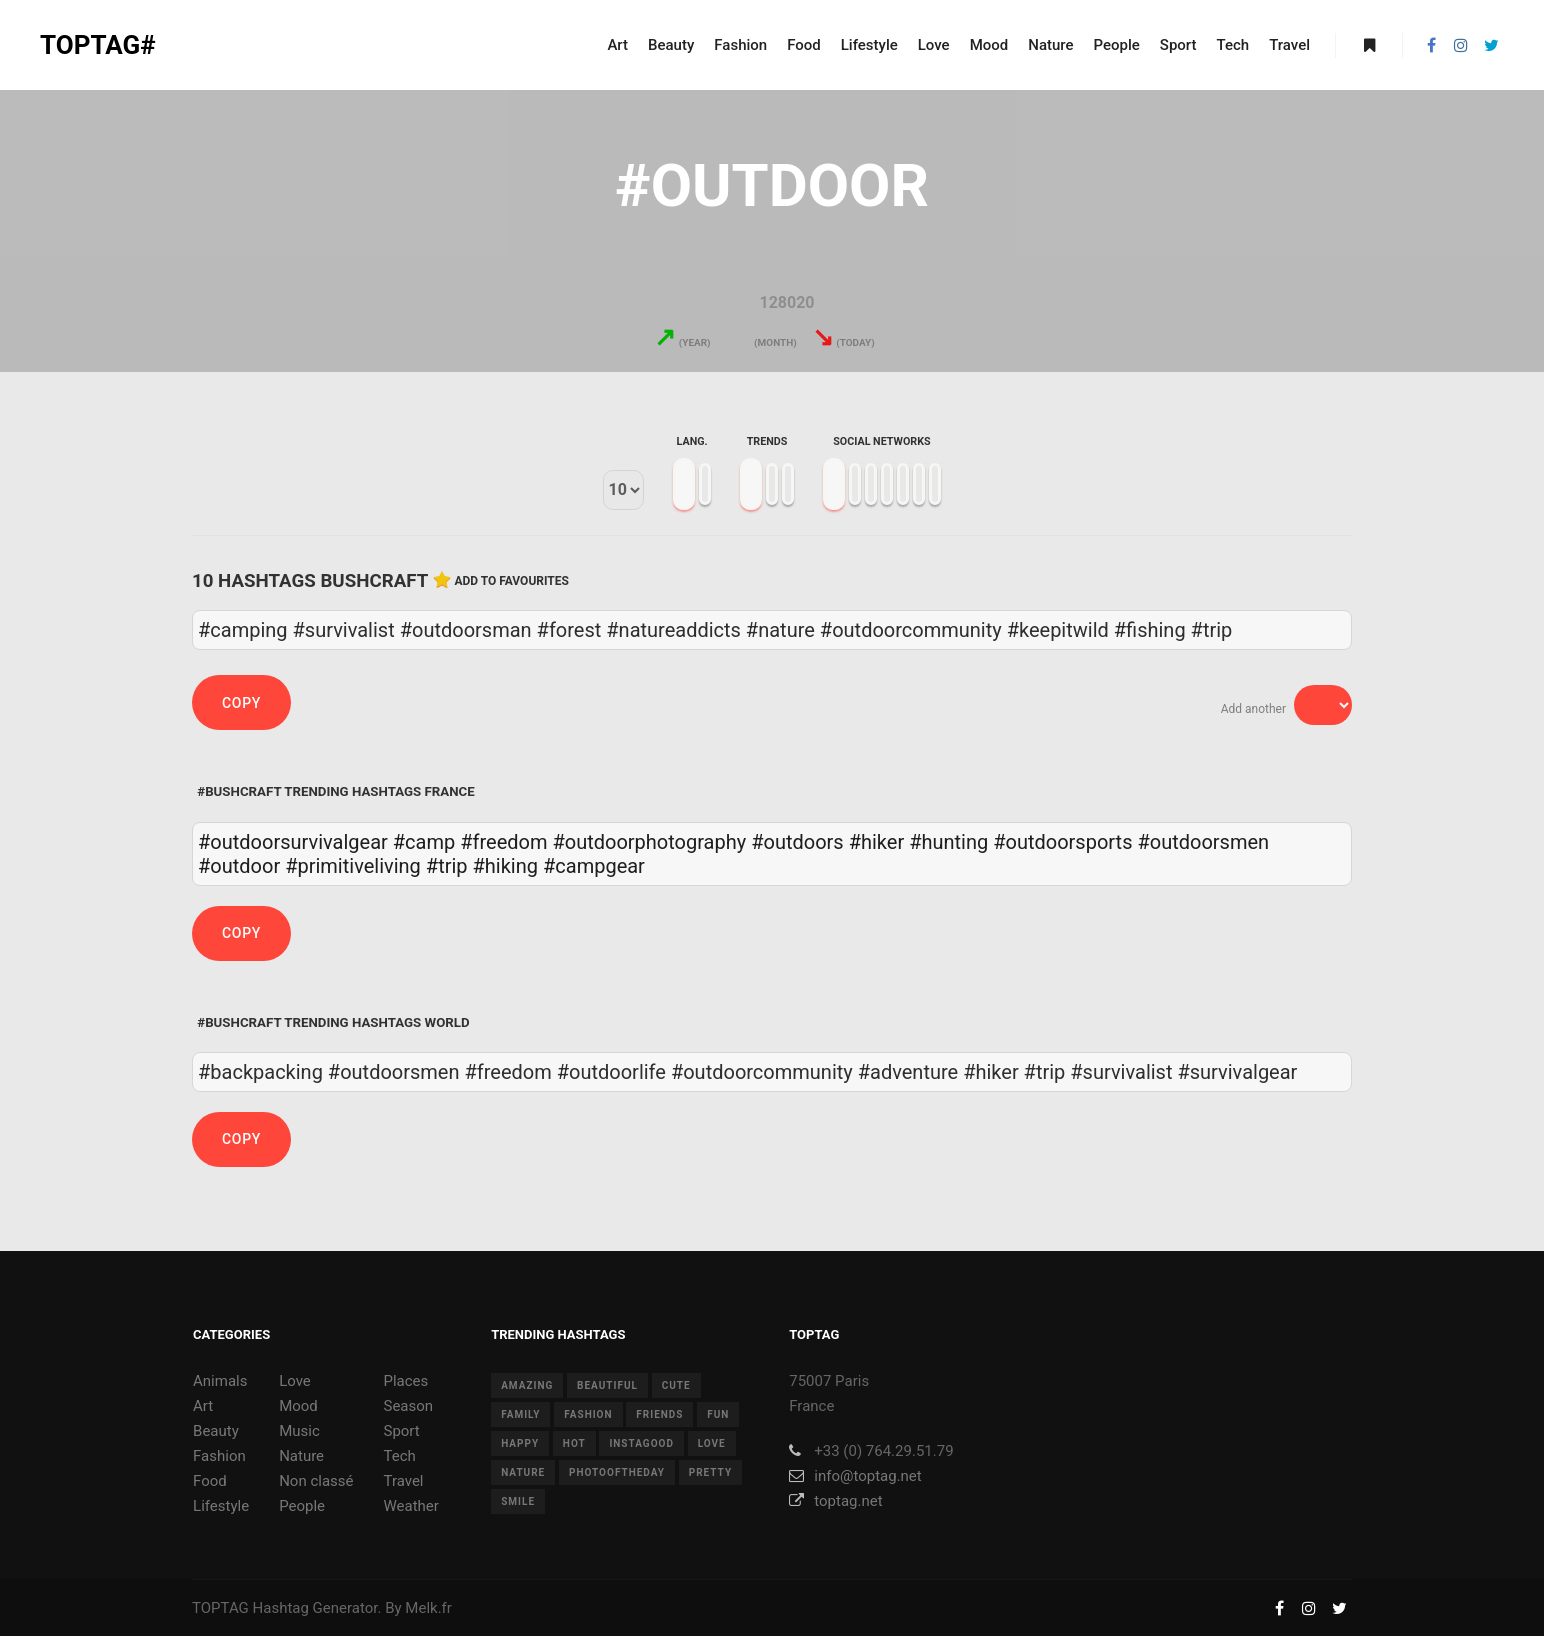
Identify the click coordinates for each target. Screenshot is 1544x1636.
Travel (403, 1481)
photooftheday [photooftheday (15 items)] (617, 1472)
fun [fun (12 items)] (718, 1414)
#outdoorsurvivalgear (293, 842)
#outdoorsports (1062, 842)
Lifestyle (221, 1506)
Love (295, 1381)
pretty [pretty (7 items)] (710, 1472)
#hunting (948, 842)
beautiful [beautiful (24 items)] (607, 1385)
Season (408, 1406)
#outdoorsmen (1203, 842)
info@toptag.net (855, 1476)
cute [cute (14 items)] (676, 1385)
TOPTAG (220, 1608)
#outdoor (239, 866)
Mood (298, 1406)
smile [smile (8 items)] (518, 1501)
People (302, 1506)
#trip (447, 866)
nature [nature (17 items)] (523, 1472)
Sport (401, 1431)
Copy (241, 703)
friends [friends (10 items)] (659, 1414)
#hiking (505, 866)
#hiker (877, 842)
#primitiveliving (353, 866)
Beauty (216, 1431)
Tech (399, 1456)
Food (210, 1481)
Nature (301, 1456)
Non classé (316, 1481)
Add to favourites (511, 581)
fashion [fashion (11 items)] (588, 1414)
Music (299, 1431)
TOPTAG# (98, 45)
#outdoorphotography (649, 842)
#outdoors (797, 842)
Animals (220, 1381)
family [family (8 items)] (520, 1414)
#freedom (503, 842)
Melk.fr (428, 1608)
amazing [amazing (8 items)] (527, 1385)
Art (203, 1406)
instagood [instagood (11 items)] (641, 1443)
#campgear (594, 866)
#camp (424, 842)
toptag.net (835, 1501)
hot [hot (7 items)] (574, 1443)
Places (405, 1381)
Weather (410, 1506)
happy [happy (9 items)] (520, 1443)
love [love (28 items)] (712, 1443)
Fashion (219, 1456)
